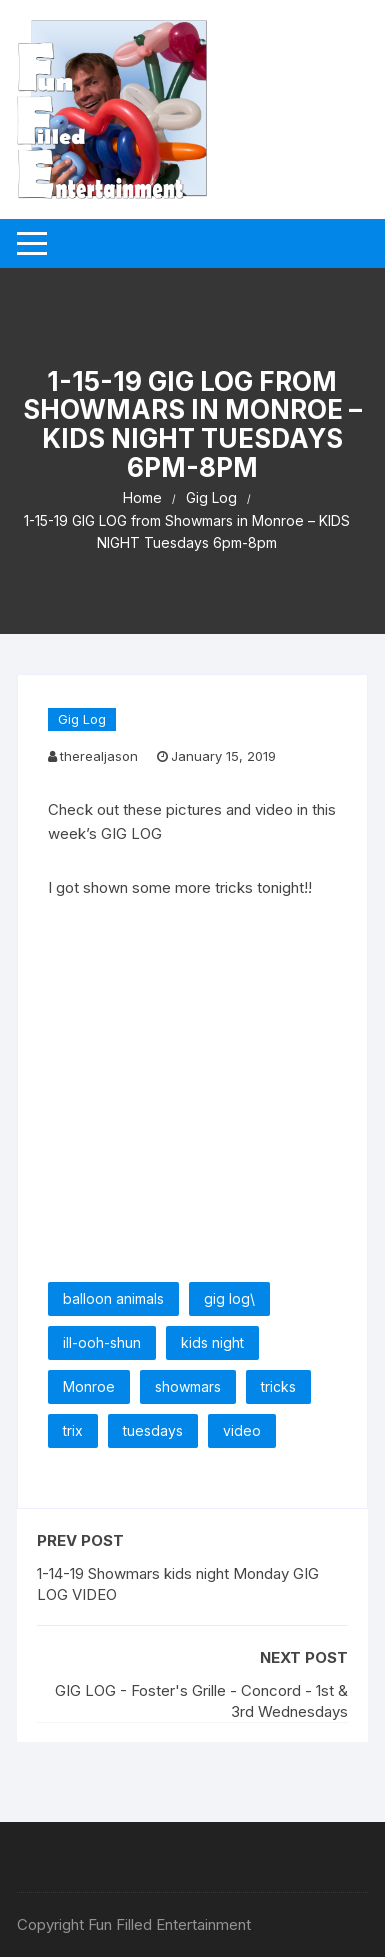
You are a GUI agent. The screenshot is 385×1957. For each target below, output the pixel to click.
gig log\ (229, 1298)
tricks (278, 1386)
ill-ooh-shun (102, 1342)
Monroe (89, 1386)
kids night (212, 1342)
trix (73, 1430)
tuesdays (153, 1430)
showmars (188, 1386)
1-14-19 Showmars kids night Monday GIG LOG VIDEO (178, 1584)
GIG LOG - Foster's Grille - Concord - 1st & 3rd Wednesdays (201, 1701)
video (242, 1430)
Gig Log (82, 719)
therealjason (99, 756)
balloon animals (113, 1298)
